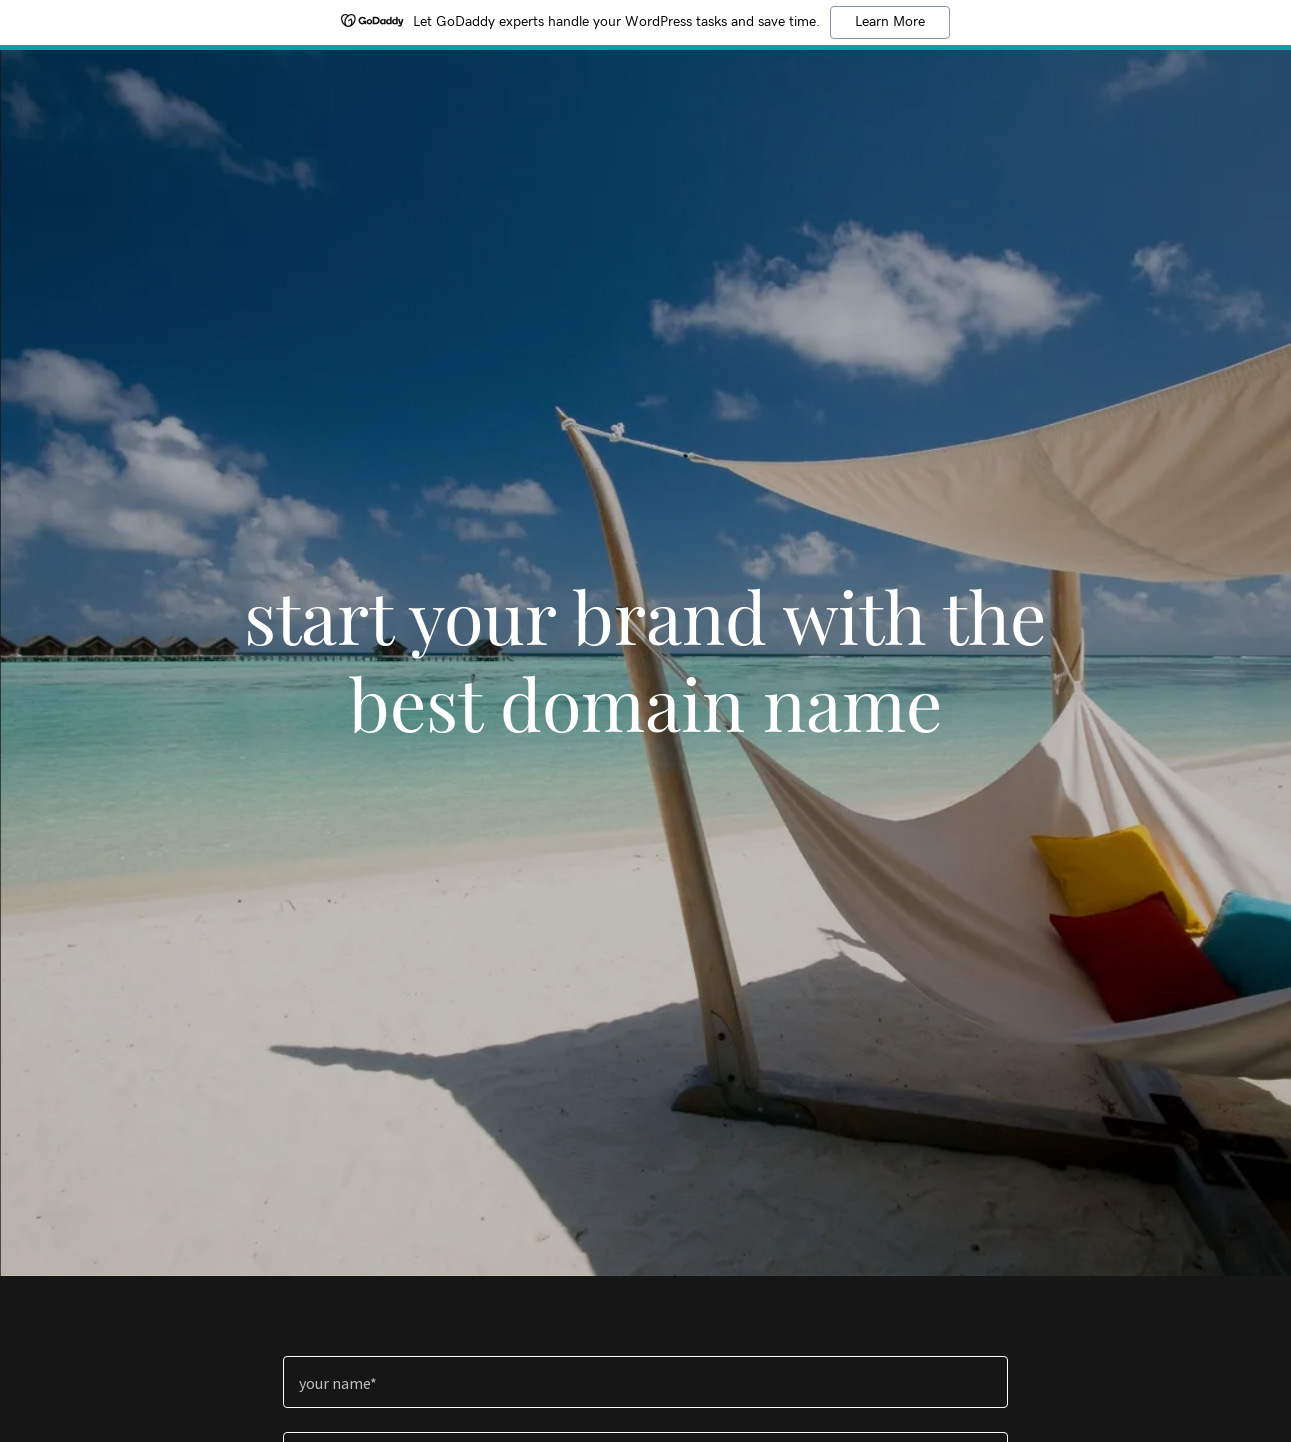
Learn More (890, 22)
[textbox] (645, 1382)
